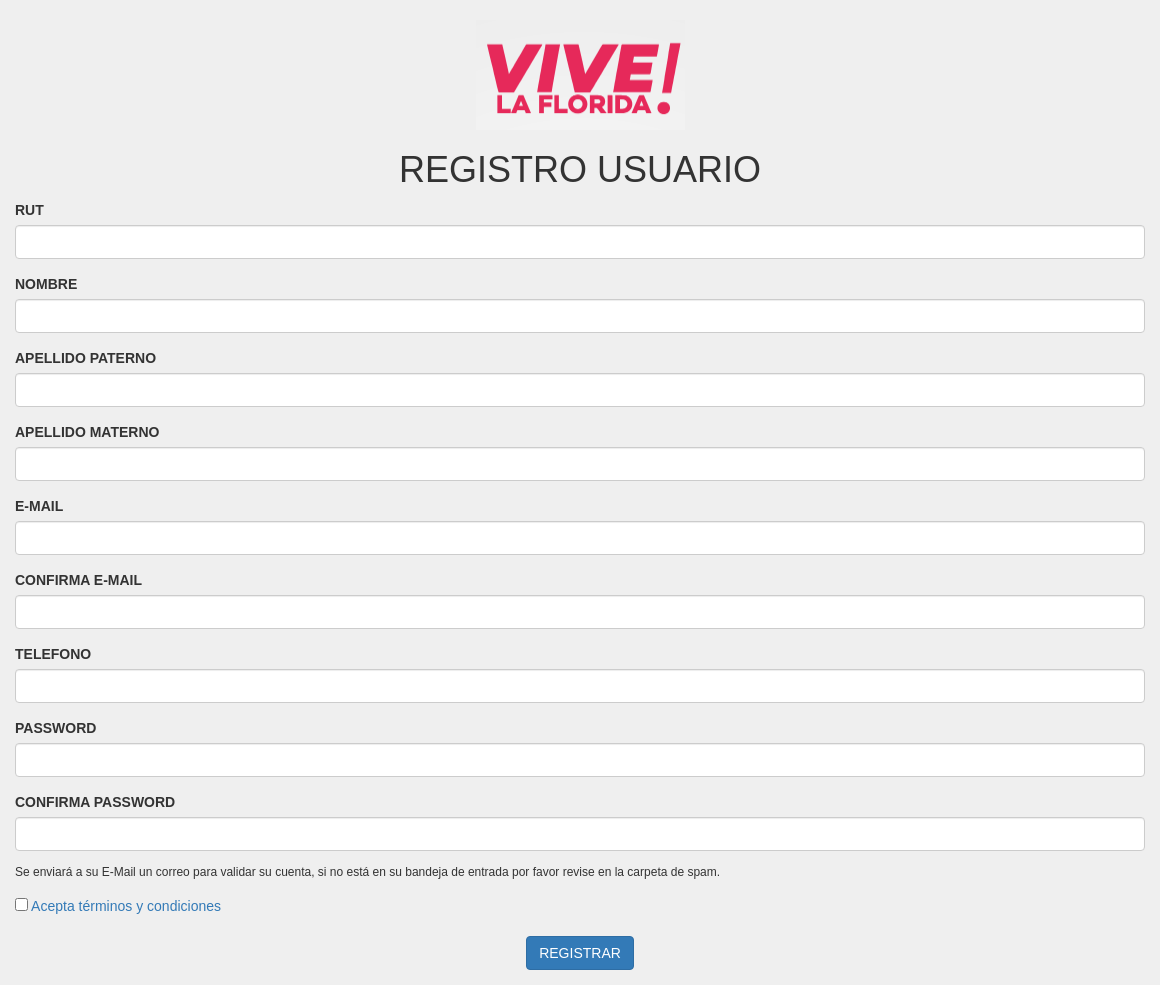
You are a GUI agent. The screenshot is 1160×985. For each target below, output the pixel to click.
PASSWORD (55, 728)
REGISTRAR (580, 953)
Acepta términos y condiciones (124, 906)
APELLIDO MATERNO (87, 432)
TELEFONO (53, 654)
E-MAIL (39, 506)
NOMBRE (46, 284)
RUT (29, 210)
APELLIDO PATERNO (85, 358)
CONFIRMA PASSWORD (95, 802)
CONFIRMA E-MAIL (78, 580)
